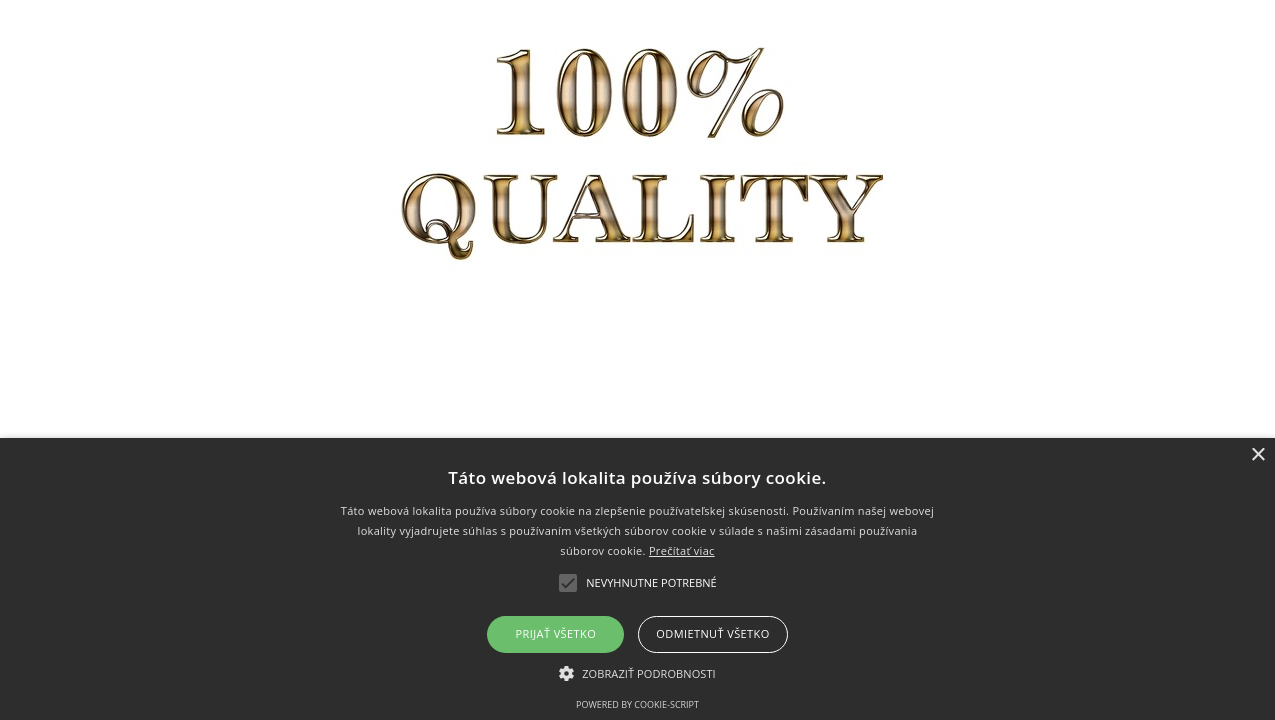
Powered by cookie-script (637, 704)
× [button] (1257, 455)
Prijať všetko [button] (556, 633)
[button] (637, 672)
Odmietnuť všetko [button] (712, 633)
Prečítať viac (682, 550)
